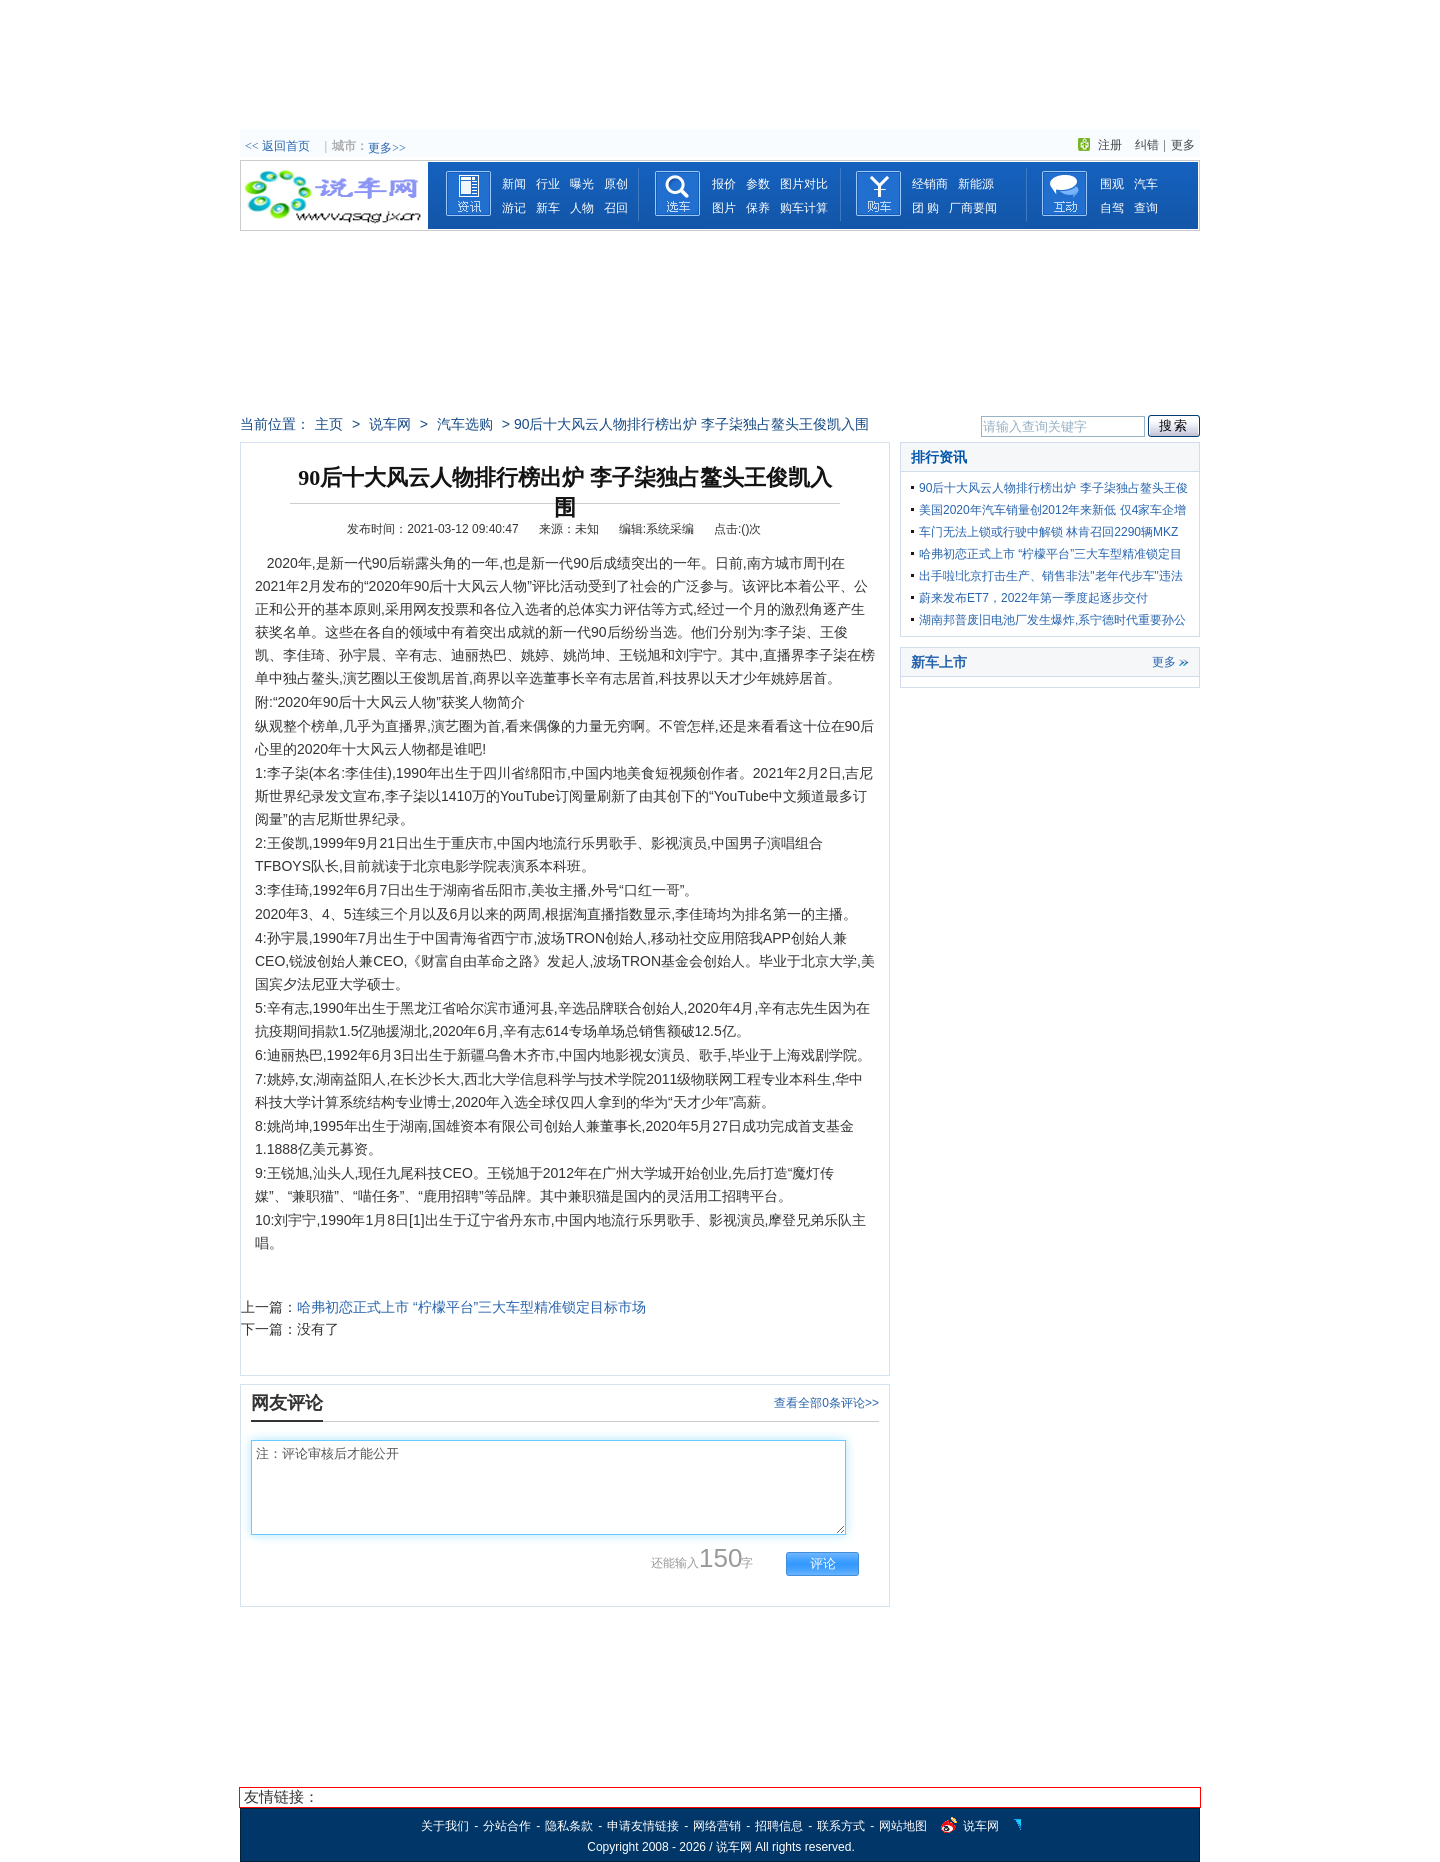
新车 (548, 208)
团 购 (925, 208)
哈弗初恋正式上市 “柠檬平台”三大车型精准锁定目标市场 (471, 1307)
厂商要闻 (973, 208)
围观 (1112, 184)
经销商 (930, 184)
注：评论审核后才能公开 (548, 1487)
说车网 (390, 424)
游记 (514, 208)
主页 (329, 424)
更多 (1183, 145)
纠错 (1147, 145)
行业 (548, 184)
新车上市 (939, 662)
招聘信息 (779, 1826)
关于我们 (445, 1826)
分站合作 (507, 1826)
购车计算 (804, 208)
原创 (616, 184)
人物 (582, 208)
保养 (758, 208)
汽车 (1146, 184)
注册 (1110, 145)
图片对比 (804, 184)
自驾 (1112, 208)
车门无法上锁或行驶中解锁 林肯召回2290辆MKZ (1048, 532)
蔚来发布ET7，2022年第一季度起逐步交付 (1033, 598)
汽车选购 (465, 424)
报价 (724, 184)
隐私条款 (569, 1826)
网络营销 (717, 1826)
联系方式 (841, 1826)
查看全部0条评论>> (826, 1403)
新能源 (976, 184)
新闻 (514, 184)
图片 (724, 208)
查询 (1146, 208)
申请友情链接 (643, 1826)
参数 (758, 184)
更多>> (387, 148)
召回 (616, 208)
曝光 (582, 184)
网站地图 (903, 1826)
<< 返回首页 (277, 146)
